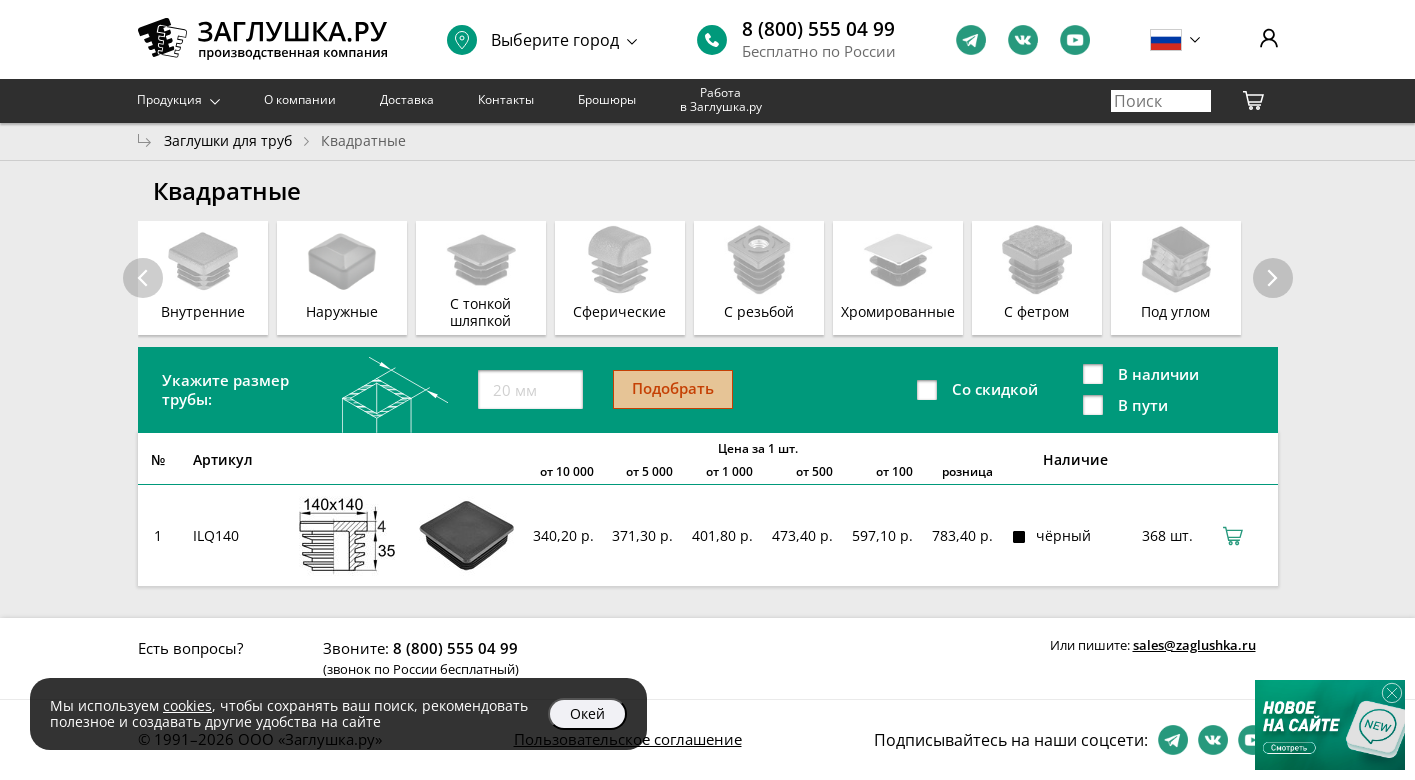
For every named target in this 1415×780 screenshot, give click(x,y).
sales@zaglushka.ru (1194, 645)
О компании (300, 99)
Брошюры (607, 99)
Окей (587, 713)
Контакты (506, 99)
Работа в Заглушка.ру (721, 99)
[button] (1273, 278)
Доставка (407, 99)
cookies (187, 705)
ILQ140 (216, 535)
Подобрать (673, 388)
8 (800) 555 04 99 (818, 29)
